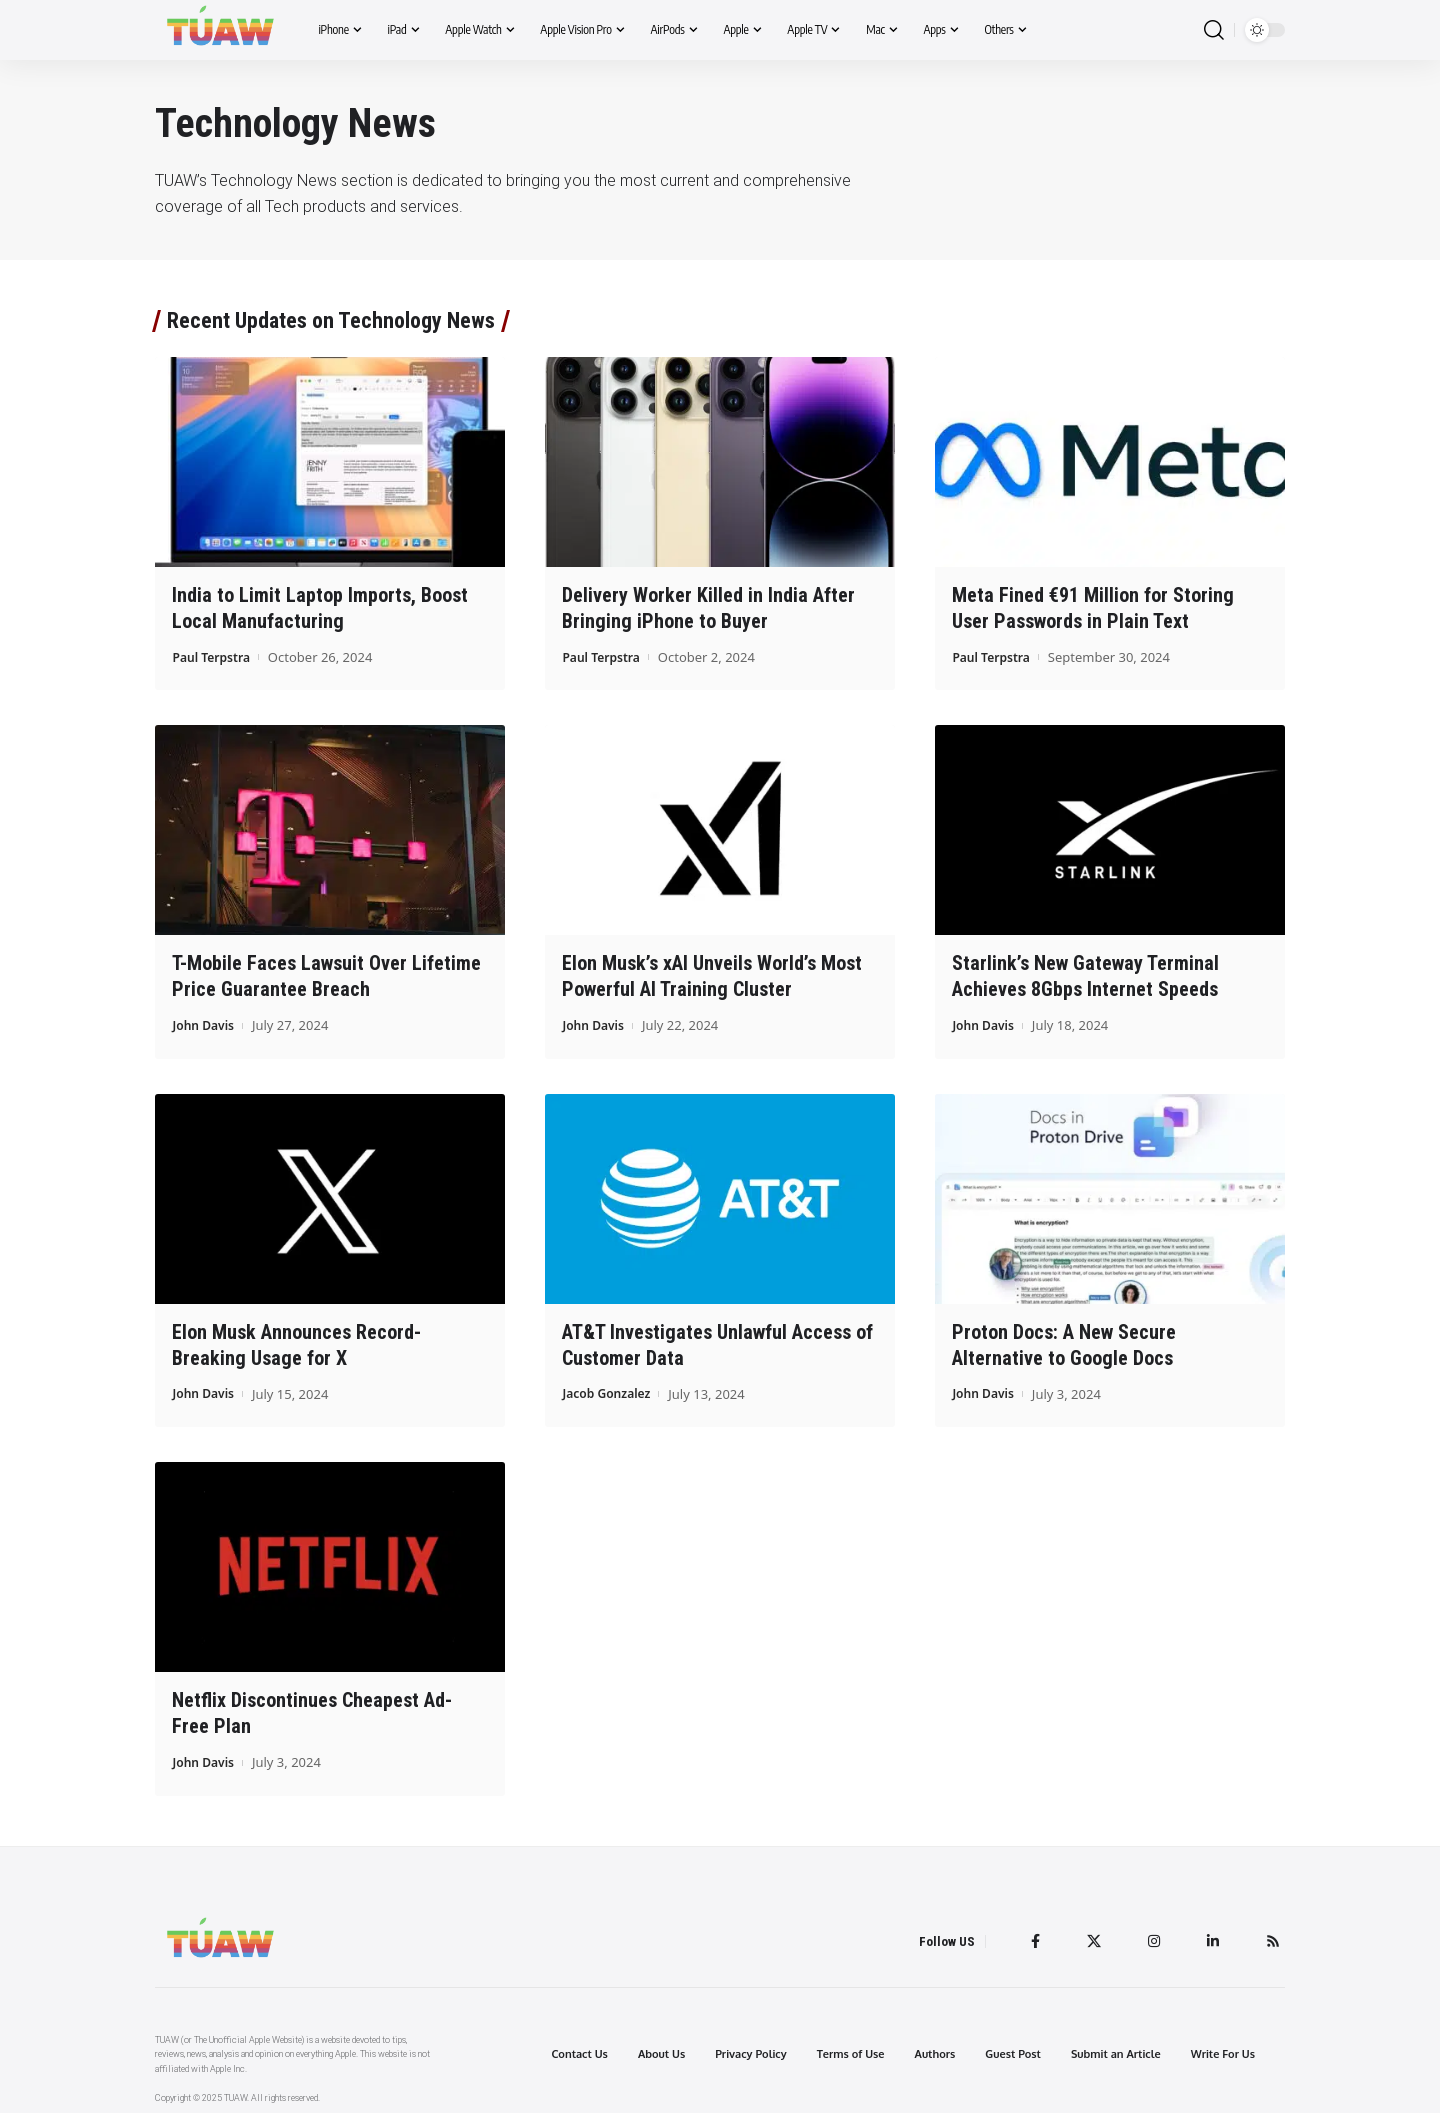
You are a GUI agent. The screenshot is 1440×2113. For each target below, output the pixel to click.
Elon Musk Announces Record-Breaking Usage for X (296, 1340)
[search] (1214, 30)
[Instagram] (1149, 1934)
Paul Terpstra (214, 655)
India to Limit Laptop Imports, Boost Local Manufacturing (320, 607)
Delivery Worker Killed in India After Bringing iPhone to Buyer (708, 607)
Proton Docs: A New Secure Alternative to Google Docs (1064, 1340)
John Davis (205, 1022)
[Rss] (1272, 1934)
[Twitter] (1087, 1934)
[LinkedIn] (1210, 1934)
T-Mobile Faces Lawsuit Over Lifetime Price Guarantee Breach (326, 974)
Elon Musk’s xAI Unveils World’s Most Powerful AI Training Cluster (712, 974)
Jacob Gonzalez (609, 1388)
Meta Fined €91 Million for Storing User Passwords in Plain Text (1093, 607)
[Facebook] (1027, 1934)
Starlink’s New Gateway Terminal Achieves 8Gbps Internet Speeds (1085, 974)
